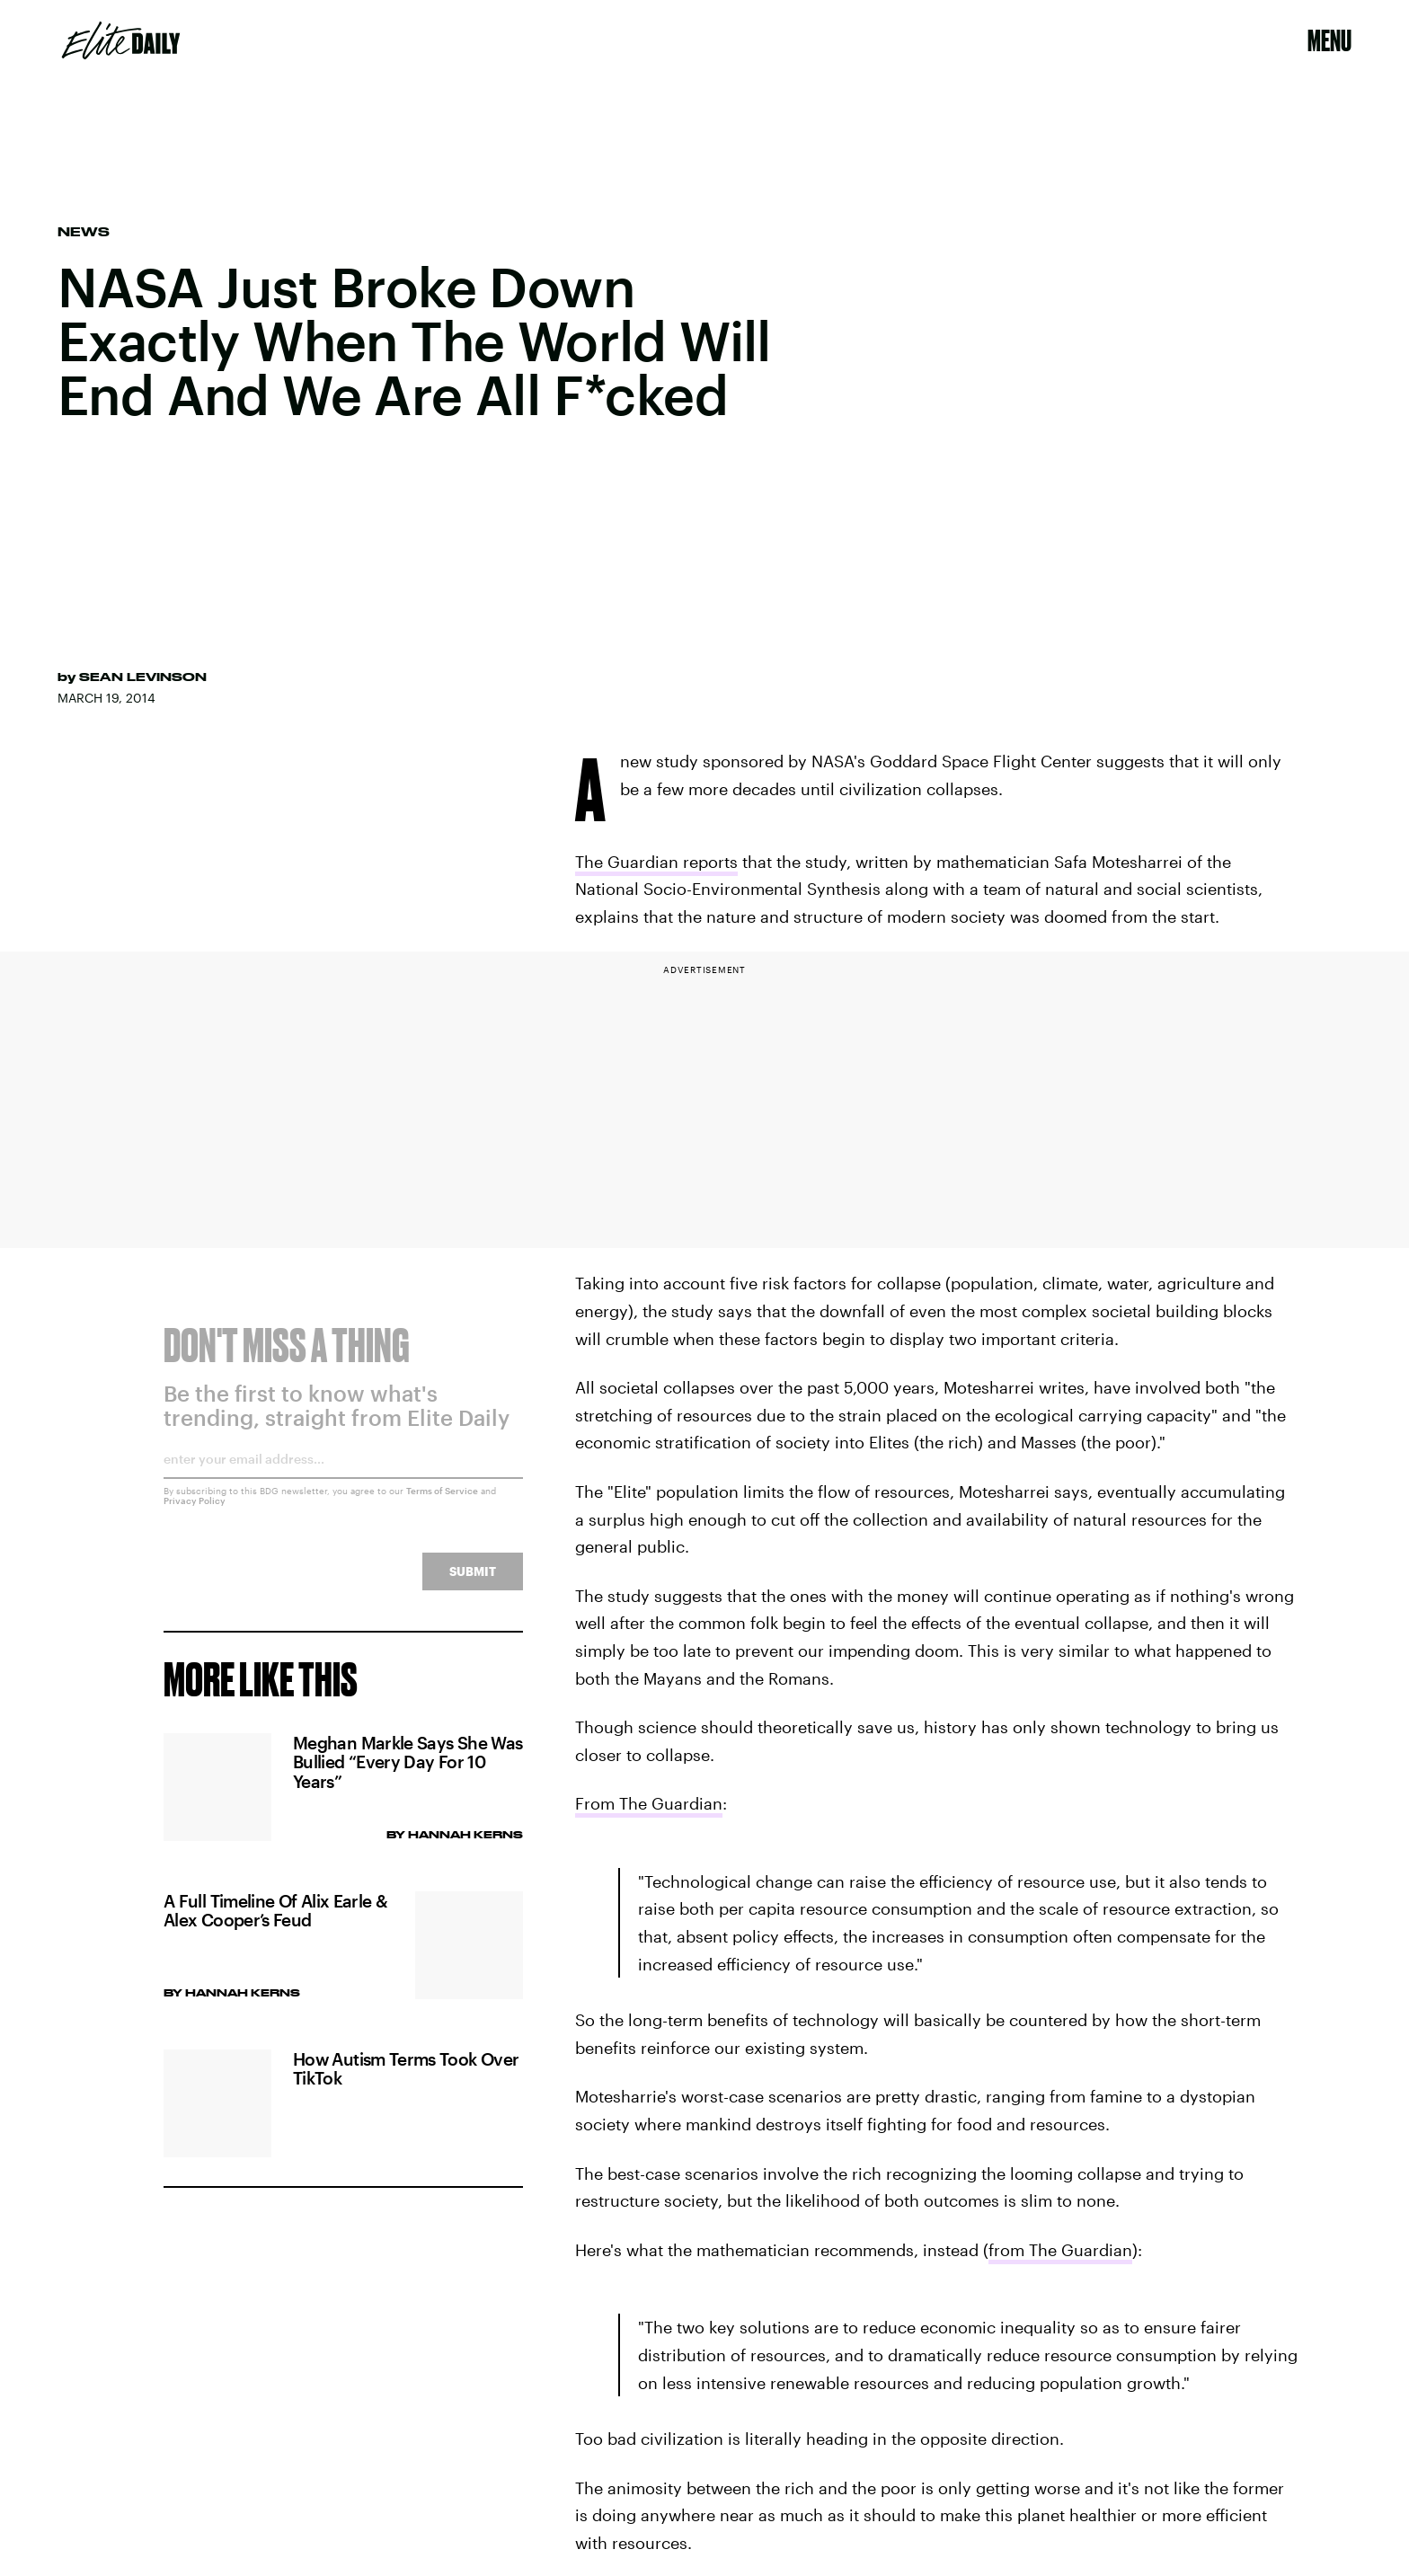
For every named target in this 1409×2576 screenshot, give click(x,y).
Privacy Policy (195, 1512)
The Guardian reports (656, 862)
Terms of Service (442, 1502)
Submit (472, 1582)
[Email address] (343, 1477)
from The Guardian (1060, 2250)
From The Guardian (648, 1803)
